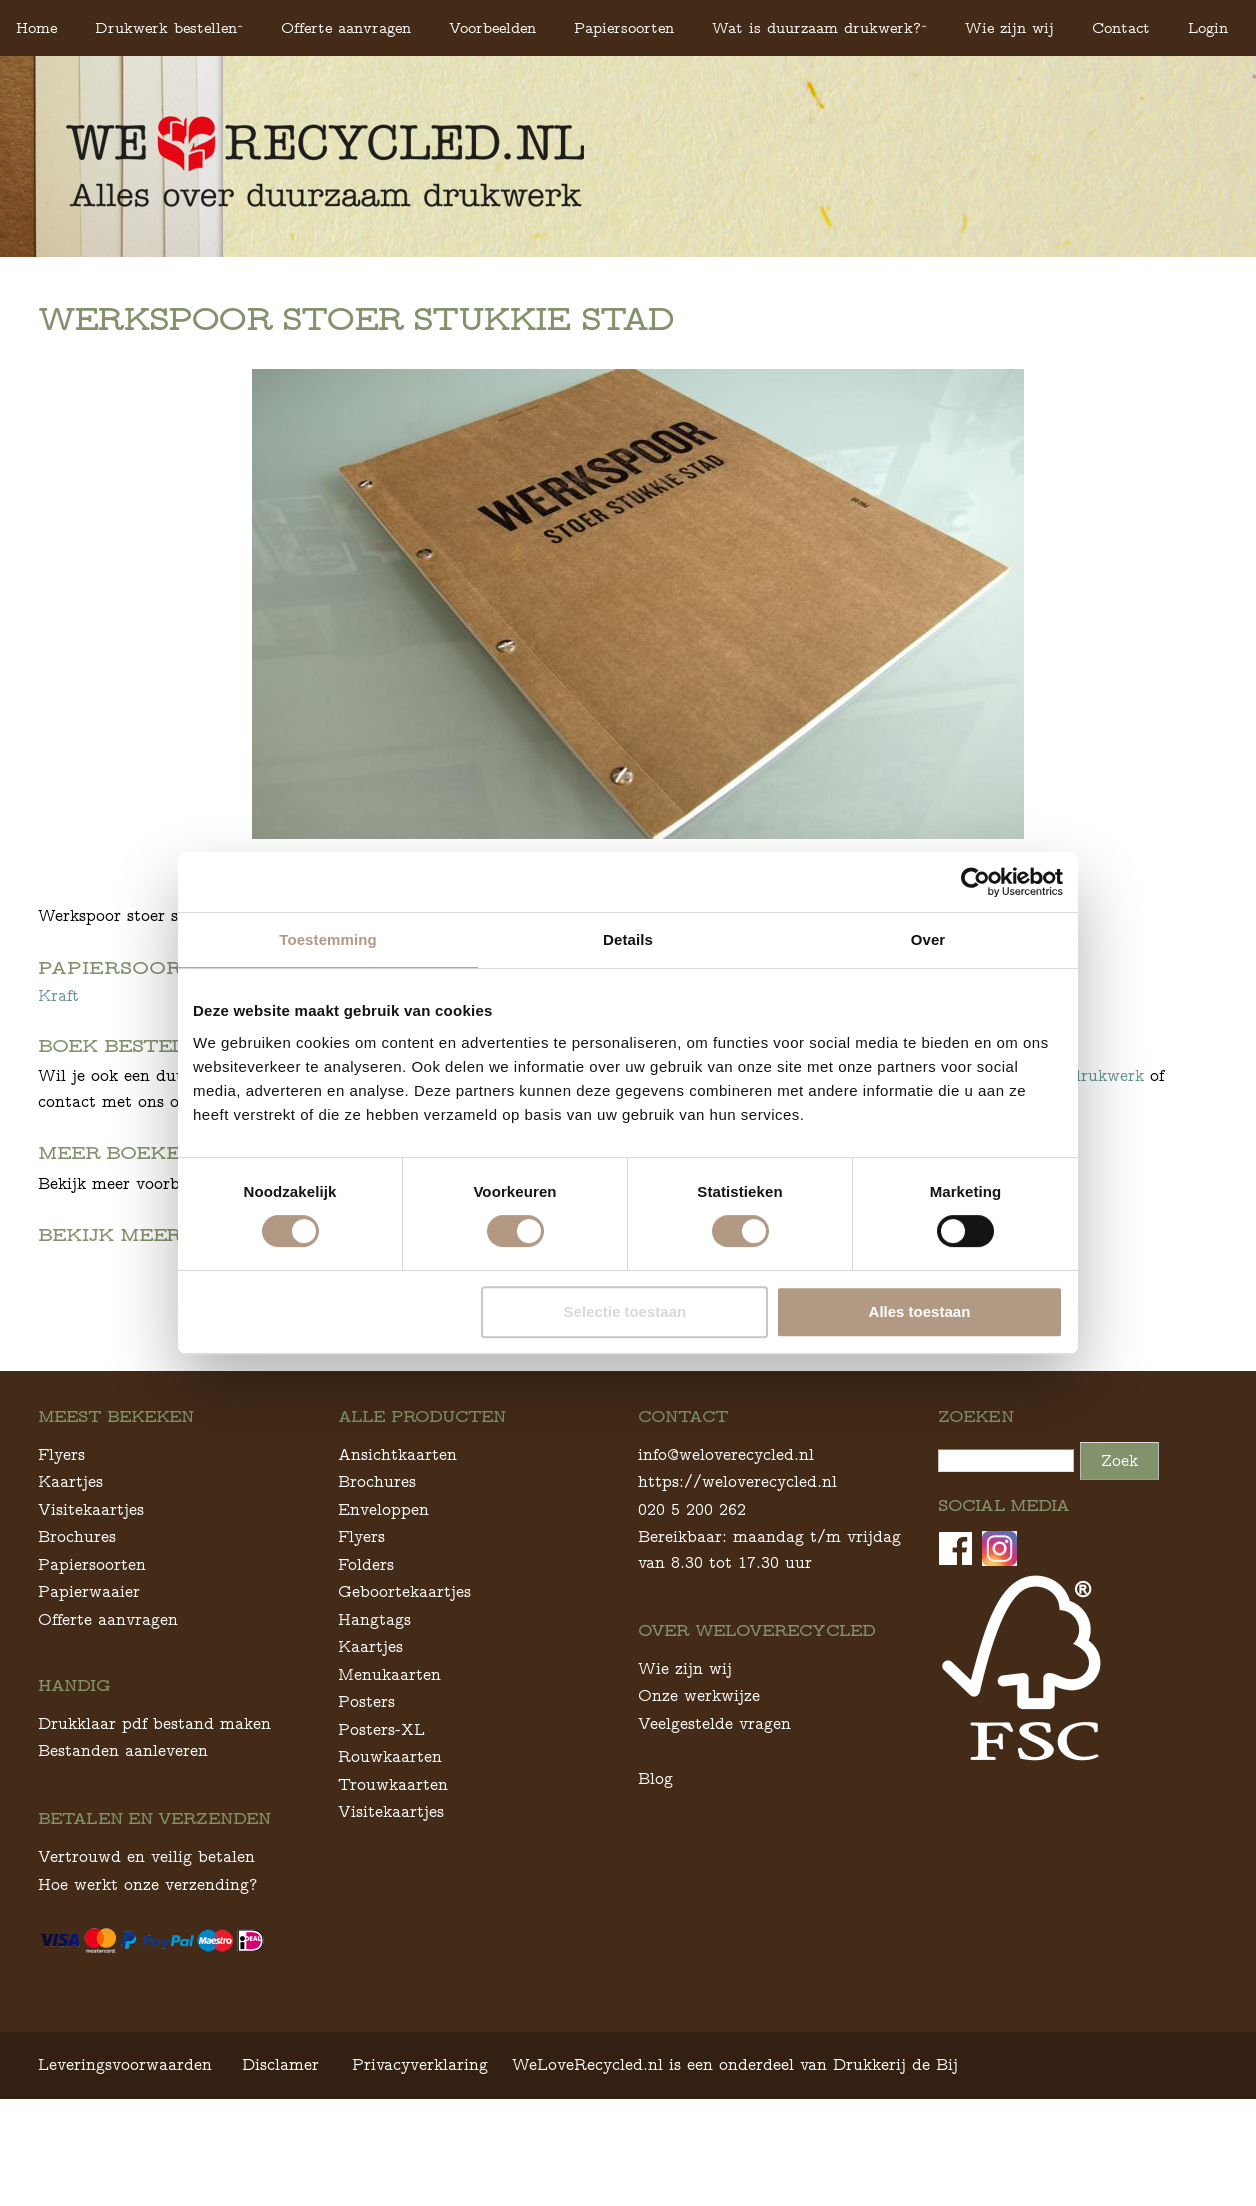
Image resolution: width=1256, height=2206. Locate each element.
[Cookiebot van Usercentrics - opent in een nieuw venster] (975, 882)
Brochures (77, 1643)
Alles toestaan (920, 1311)
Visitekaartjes (91, 1615)
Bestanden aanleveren (123, 1857)
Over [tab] (928, 939)
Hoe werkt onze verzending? (147, 1990)
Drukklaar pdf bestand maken (154, 1829)
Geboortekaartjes (404, 1698)
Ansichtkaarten (397, 1560)
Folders (366, 1670)
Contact (1121, 27)
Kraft (58, 995)
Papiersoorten (624, 27)
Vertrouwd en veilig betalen (146, 1963)
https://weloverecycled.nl (737, 1588)
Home (36, 27)
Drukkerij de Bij (895, 2170)
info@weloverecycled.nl (726, 1560)
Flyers (61, 1560)
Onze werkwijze (699, 1802)
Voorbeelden (492, 27)
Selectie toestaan (625, 1311)
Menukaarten (389, 1780)
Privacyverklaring (420, 2170)
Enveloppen (383, 1615)
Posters (366, 1808)
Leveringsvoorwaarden (125, 2170)
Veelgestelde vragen (714, 1829)
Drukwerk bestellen (166, 27)
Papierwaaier (89, 1698)
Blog (655, 1884)
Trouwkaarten (393, 1890)
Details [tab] (628, 939)
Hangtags (374, 1725)
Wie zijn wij (1009, 27)
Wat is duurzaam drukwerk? (816, 27)
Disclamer (280, 2170)
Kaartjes (70, 1588)
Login (1208, 27)
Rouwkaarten (390, 1863)
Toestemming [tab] (328, 939)
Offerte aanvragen (346, 27)
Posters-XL (381, 1835)
